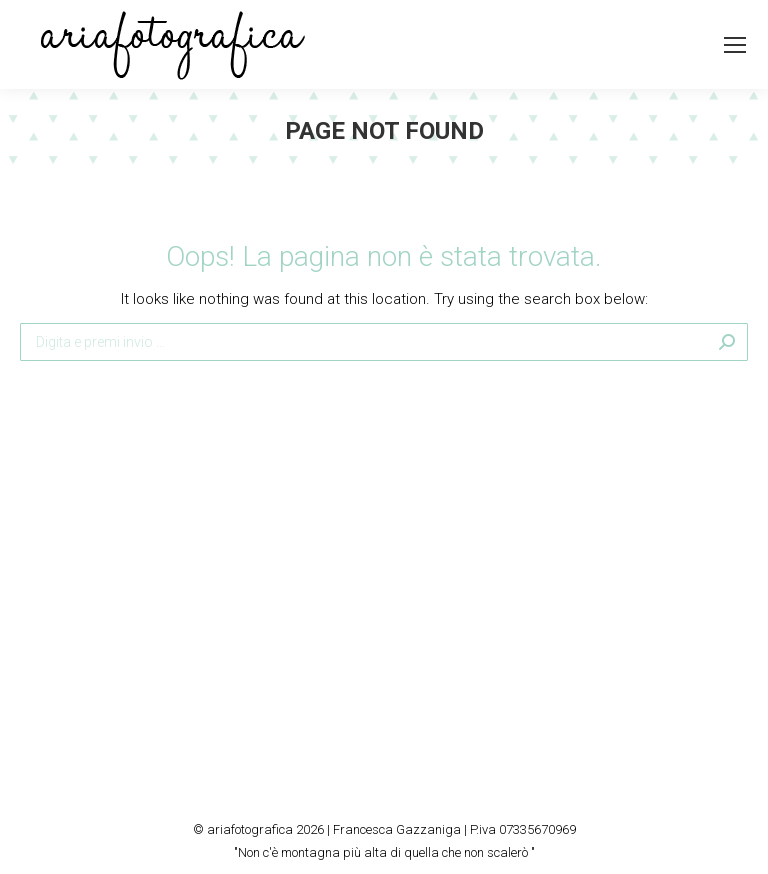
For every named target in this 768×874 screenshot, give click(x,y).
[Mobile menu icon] (735, 45)
